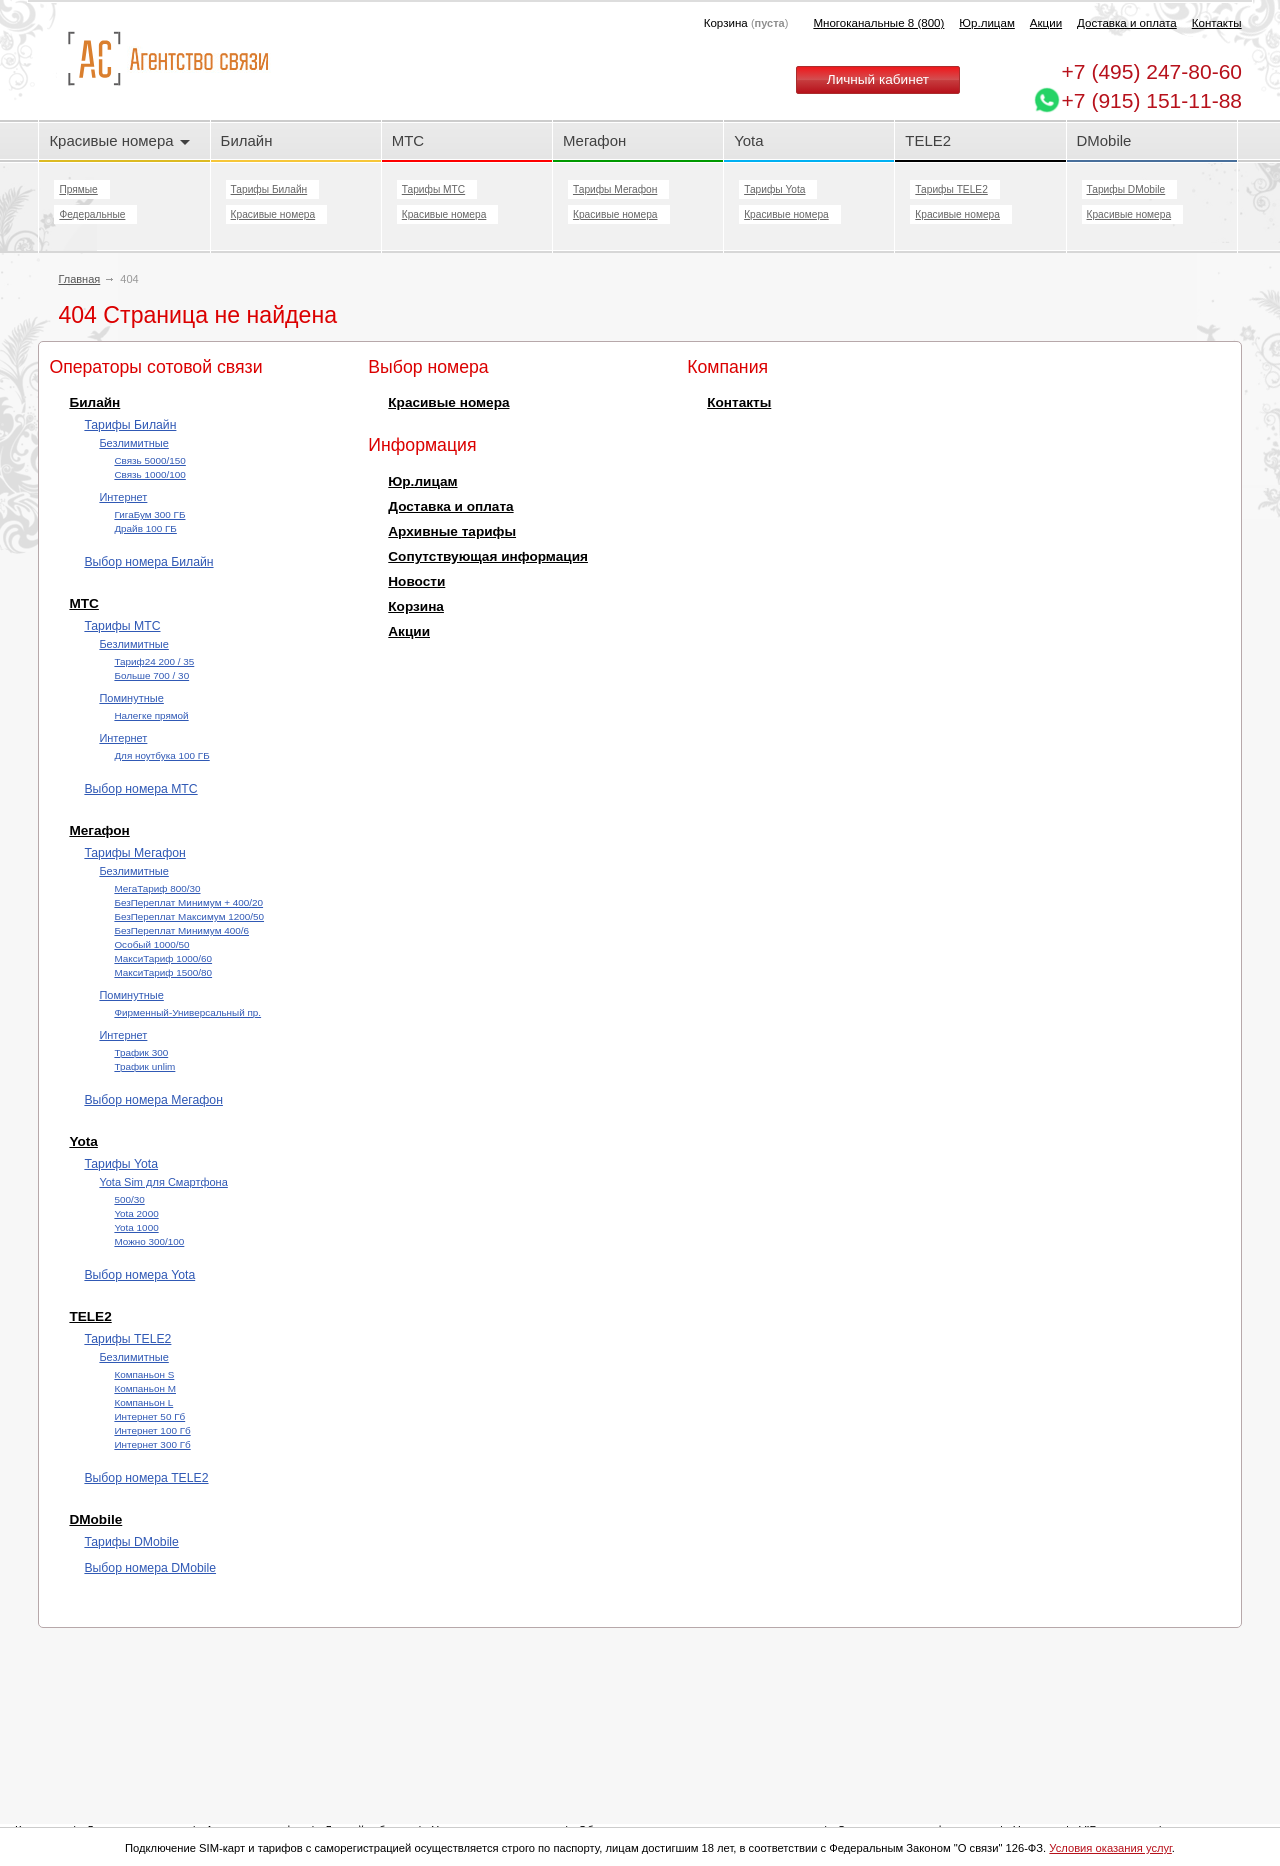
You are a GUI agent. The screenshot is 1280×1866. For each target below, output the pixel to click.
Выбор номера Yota (139, 1275)
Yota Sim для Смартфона (163, 1182)
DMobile (1104, 140)
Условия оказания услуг (1110, 1848)
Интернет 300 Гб (152, 1444)
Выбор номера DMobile (150, 1568)
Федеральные (92, 214)
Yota (748, 140)
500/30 (129, 1199)
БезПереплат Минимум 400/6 (181, 930)
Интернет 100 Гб (152, 1430)
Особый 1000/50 (151, 944)
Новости (416, 581)
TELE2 (928, 140)
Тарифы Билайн (269, 189)
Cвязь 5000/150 (149, 460)
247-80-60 (1152, 71)
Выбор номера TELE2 (146, 1478)
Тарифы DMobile (1126, 189)
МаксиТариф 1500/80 (163, 972)
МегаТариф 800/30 (157, 888)
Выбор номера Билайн (148, 562)
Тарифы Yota (774, 189)
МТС (408, 140)
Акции (1046, 23)
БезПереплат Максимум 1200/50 (189, 916)
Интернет (123, 497)
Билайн (247, 140)
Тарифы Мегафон (615, 189)
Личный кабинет (878, 79)
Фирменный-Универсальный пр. (187, 1012)
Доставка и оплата (1127, 23)
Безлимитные (133, 443)
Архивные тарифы (452, 531)
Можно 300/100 (149, 1241)
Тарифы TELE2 (951, 189)
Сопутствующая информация (488, 556)
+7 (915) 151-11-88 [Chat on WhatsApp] (1152, 100)
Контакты (1217, 23)
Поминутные (131, 698)
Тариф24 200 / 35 (154, 661)
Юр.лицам (986, 23)
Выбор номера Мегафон (153, 1100)
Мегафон (594, 140)
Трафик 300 (141, 1052)
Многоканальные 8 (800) (878, 23)
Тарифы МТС (433, 189)
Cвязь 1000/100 (149, 474)
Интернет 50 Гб (149, 1416)
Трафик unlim (144, 1066)
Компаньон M (145, 1388)
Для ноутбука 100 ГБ (161, 755)
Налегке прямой (151, 715)
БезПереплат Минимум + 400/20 (188, 902)
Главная (79, 279)
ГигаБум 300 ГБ (149, 514)
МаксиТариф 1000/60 (163, 958)
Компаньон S (144, 1374)
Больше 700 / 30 (151, 675)
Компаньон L (143, 1402)
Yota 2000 (136, 1213)
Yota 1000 (136, 1227)
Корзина (416, 606)
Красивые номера (119, 140)
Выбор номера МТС (140, 789)
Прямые (78, 189)
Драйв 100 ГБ (145, 528)
